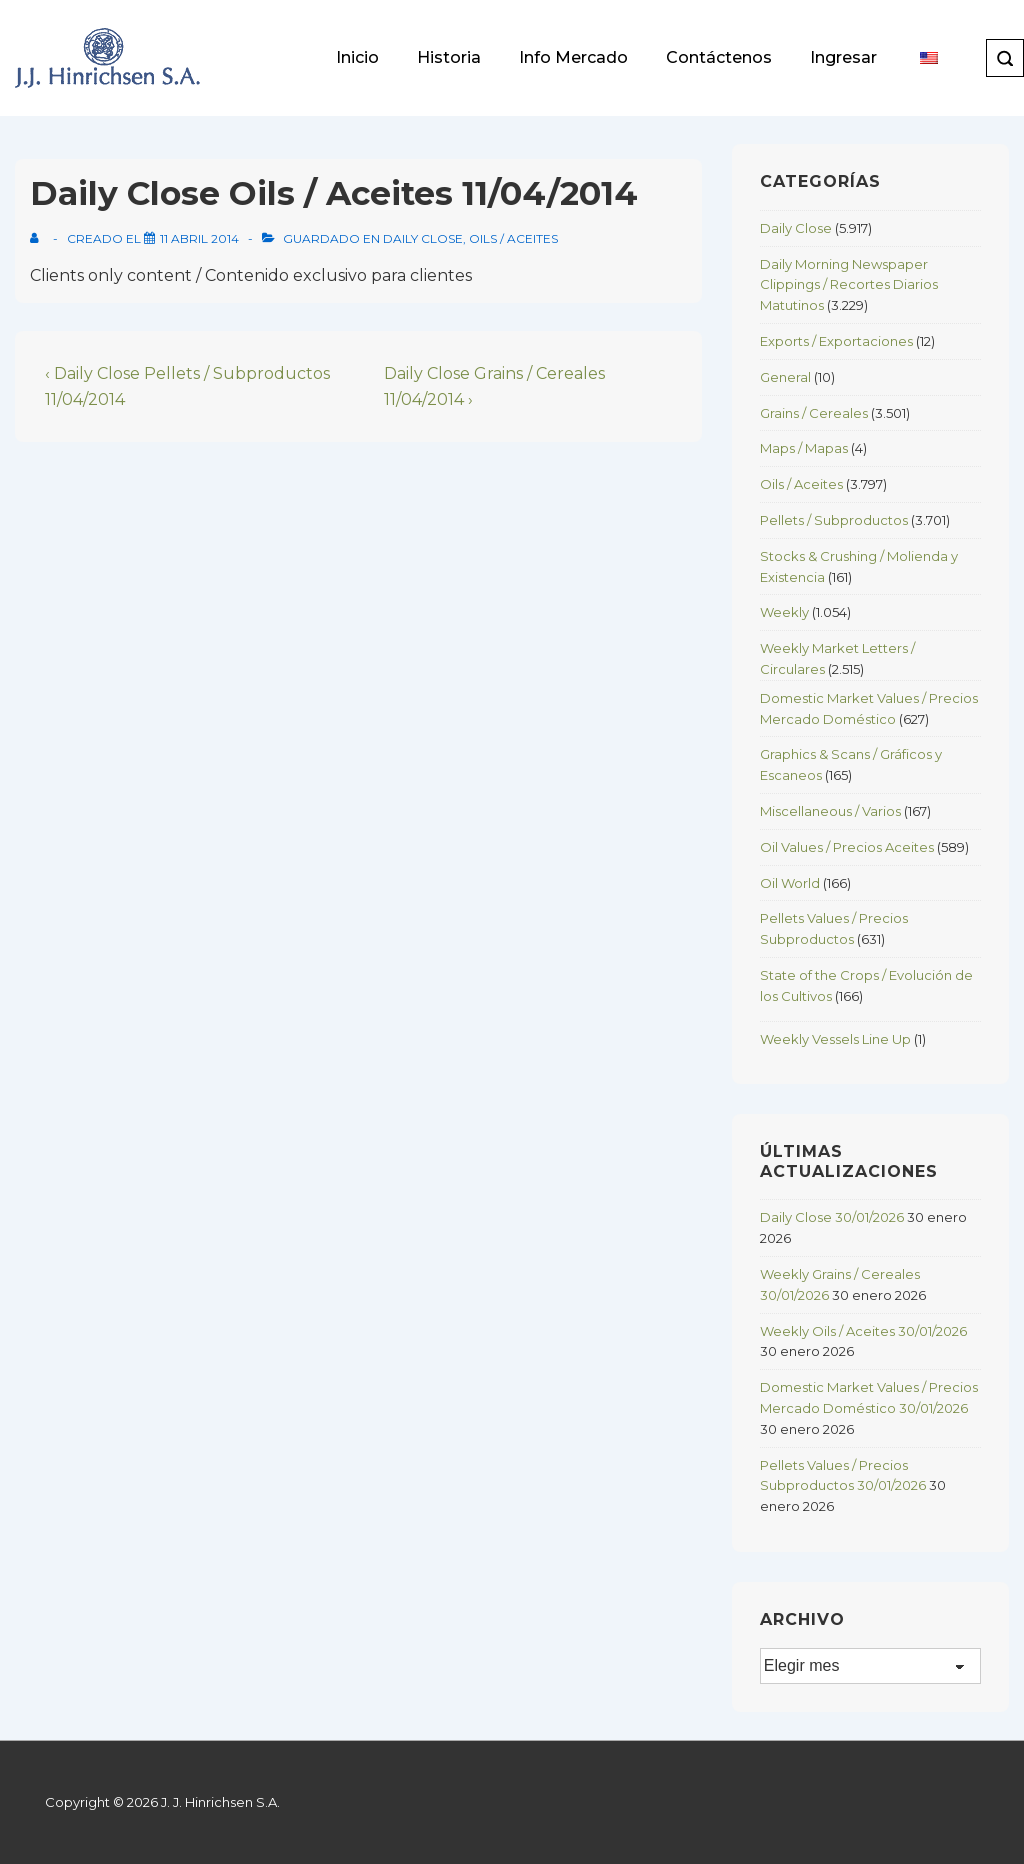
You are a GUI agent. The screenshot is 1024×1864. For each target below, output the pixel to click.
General (785, 377)
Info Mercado (573, 57)
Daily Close (423, 238)
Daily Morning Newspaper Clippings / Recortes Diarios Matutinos (849, 285)
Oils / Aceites (513, 238)
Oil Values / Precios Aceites (847, 847)
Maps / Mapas (804, 448)
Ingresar (843, 57)
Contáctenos (719, 57)
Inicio (357, 57)
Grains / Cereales (814, 413)
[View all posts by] (38, 238)
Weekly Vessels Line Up (835, 1039)
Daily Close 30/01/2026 (832, 1217)
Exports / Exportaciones (836, 341)
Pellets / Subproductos (834, 520)
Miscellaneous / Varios (830, 811)
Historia (449, 57)
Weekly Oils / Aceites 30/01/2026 (863, 1331)
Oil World (790, 883)
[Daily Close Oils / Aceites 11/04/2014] (199, 238)
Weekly (784, 612)
